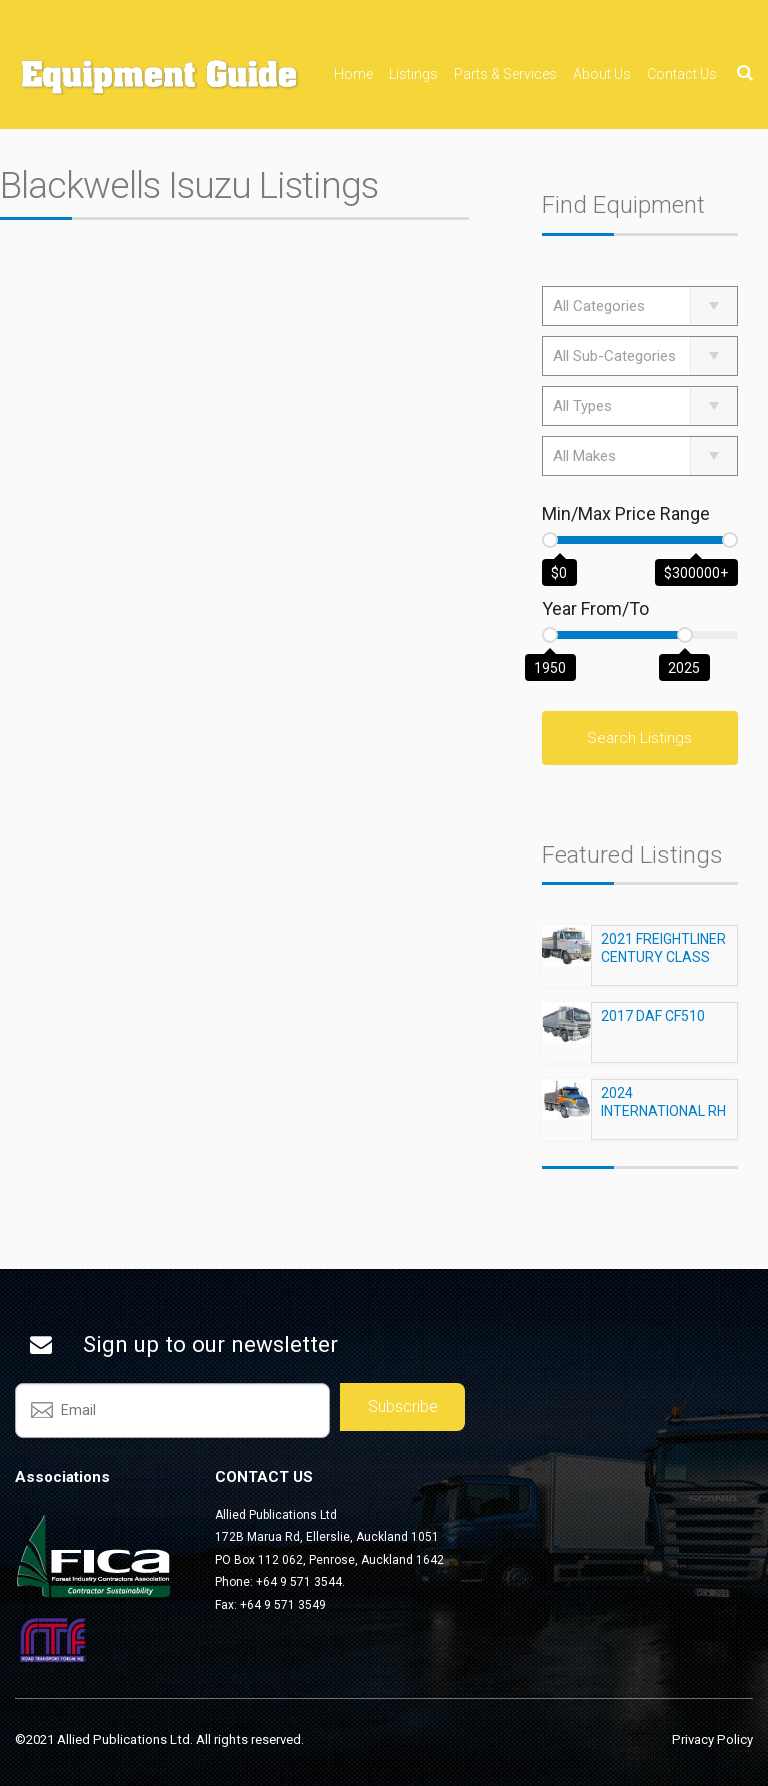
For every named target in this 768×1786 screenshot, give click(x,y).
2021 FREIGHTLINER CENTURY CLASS (663, 957)
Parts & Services (505, 74)
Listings (413, 74)
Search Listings (639, 738)
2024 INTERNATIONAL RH (663, 1111)
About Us (602, 74)
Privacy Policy (712, 1739)
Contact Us (682, 74)
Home (353, 74)
